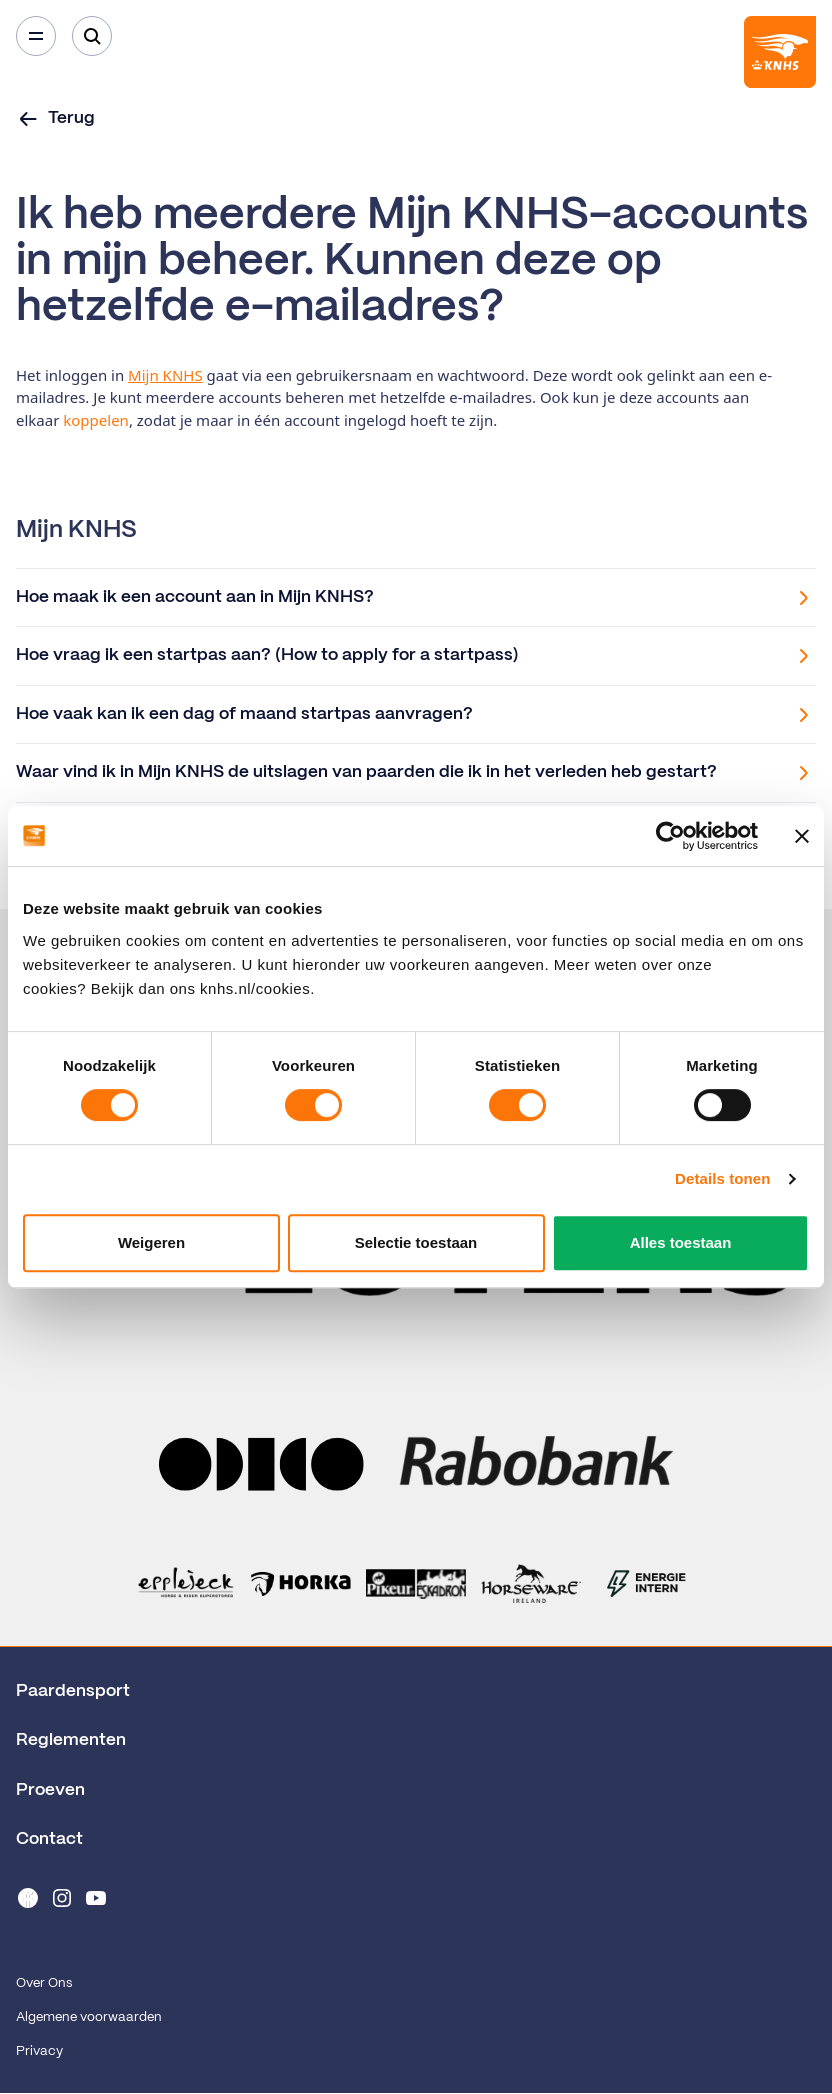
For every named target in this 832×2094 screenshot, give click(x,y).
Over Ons (44, 1983)
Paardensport (73, 1691)
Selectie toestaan (416, 1242)
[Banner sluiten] (802, 836)
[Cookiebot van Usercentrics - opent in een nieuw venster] (670, 836)
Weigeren (151, 1242)
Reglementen (71, 1740)
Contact (49, 1839)
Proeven (50, 1790)
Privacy (39, 2051)
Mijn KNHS (165, 375)
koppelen (96, 420)
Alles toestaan (681, 1242)
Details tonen (722, 1178)
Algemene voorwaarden (89, 2017)
